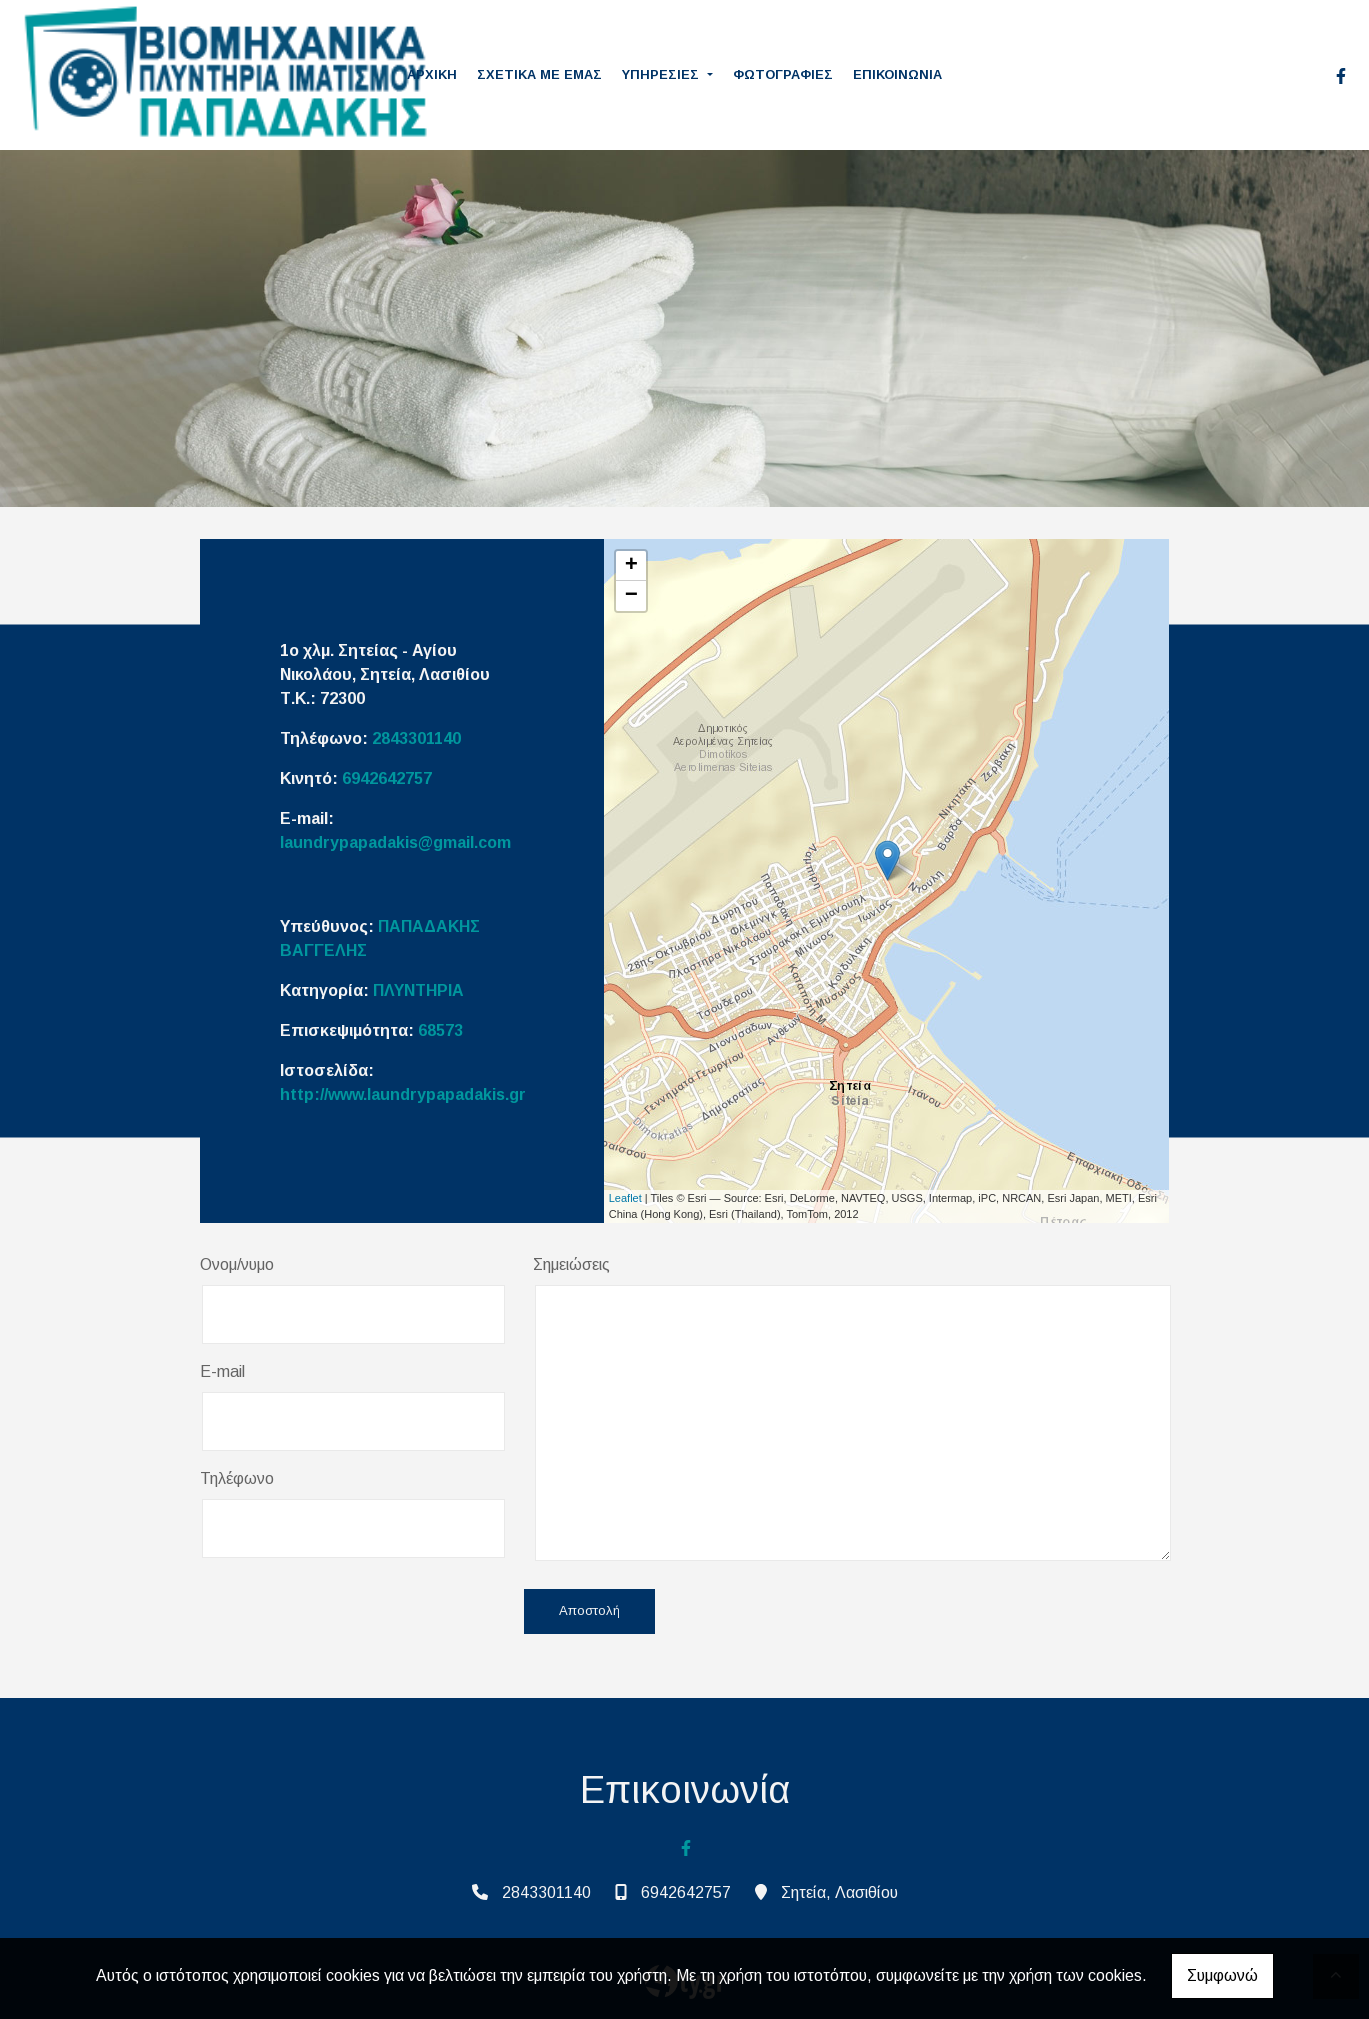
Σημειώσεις (571, 1264)
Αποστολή (589, 1611)
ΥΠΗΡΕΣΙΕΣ (662, 74)
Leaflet (625, 1198)
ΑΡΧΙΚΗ (432, 74)
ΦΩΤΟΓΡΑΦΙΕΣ (783, 74)
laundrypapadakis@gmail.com (395, 842)
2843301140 (416, 738)
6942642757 (387, 778)
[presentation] (352, 1613)
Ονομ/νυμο (237, 1264)
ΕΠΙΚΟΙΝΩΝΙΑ (897, 74)
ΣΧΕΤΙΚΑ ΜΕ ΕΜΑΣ (539, 74)
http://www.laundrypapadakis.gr (403, 1094)
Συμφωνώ (1222, 1975)
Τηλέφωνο (237, 1478)
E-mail (222, 1371)
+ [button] (631, 566)
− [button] (631, 596)
